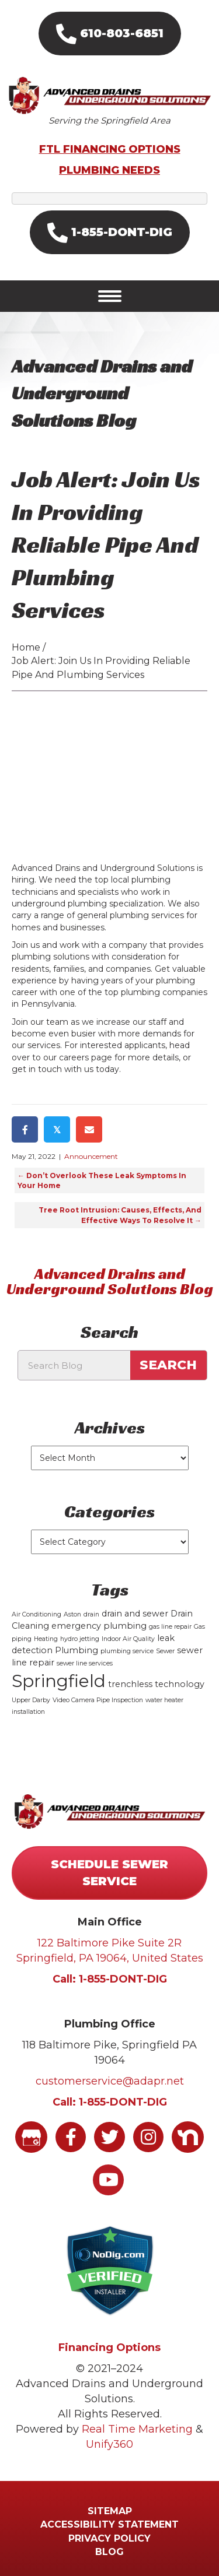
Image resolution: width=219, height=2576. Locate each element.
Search (168, 1365)
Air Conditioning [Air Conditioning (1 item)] (36, 1614)
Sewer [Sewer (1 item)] (165, 1651)
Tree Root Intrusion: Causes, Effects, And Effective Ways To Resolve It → (120, 1215)
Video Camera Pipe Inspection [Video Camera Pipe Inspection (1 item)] (98, 1700)
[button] (110, 33)
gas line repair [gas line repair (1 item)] (170, 1626)
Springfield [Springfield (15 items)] (59, 1681)
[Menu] (109, 296)
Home (26, 647)
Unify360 (109, 2444)
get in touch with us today (65, 1069)
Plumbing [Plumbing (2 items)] (76, 1650)
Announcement (91, 1156)
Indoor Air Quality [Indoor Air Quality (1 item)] (128, 1639)
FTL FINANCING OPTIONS (109, 149)
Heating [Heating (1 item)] (46, 1639)
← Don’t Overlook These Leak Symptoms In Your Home (102, 1180)
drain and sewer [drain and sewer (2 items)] (135, 1613)
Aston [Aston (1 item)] (72, 1614)
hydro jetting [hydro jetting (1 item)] (79, 1639)
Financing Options (109, 2347)
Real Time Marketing (137, 2429)
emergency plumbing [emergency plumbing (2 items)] (99, 1626)
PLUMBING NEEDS (109, 170)
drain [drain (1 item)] (91, 1614)
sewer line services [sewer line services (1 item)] (85, 1663)
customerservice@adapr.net (110, 2081)
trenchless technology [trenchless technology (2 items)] (156, 1684)
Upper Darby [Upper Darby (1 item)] (31, 1700)
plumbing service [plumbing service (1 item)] (127, 1651)
